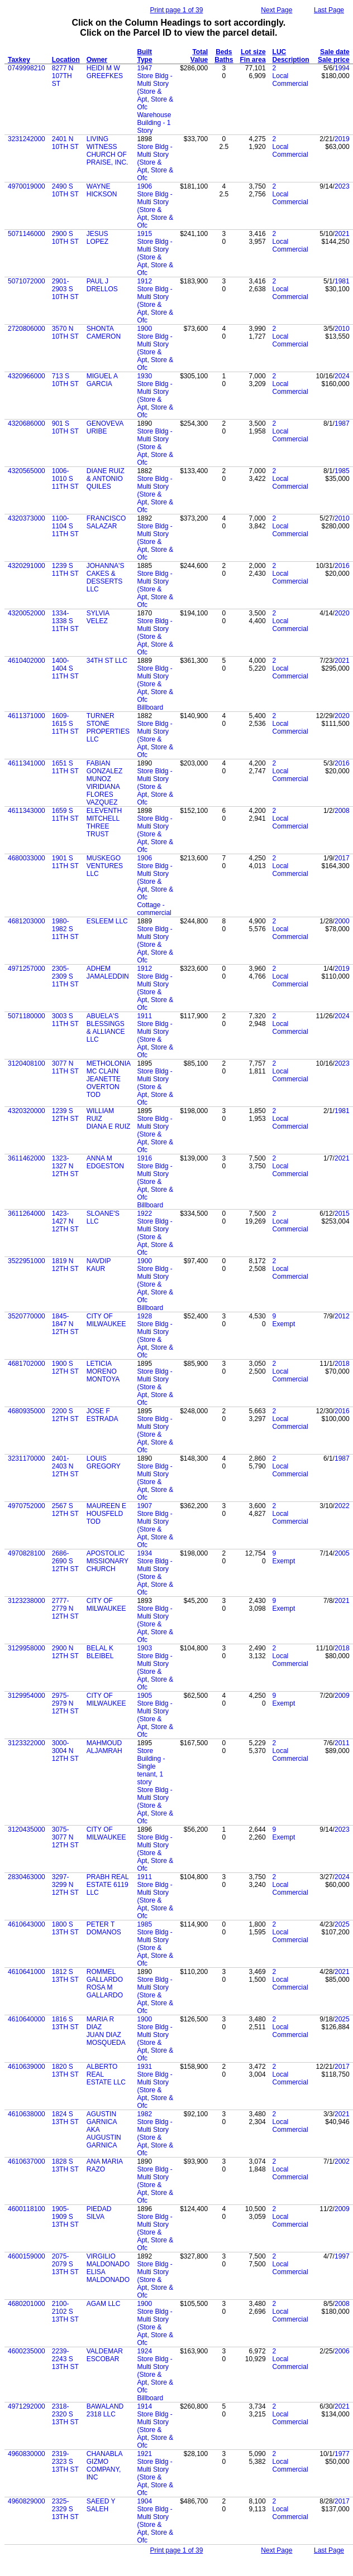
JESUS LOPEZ (97, 237)
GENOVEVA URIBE (105, 427)
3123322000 (26, 1743)
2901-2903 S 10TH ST (65, 289)
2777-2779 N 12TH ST (65, 1608)
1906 (144, 186)
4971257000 (26, 968)
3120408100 (26, 1063)
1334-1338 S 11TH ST (65, 621)
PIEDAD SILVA (99, 2213)
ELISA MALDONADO (108, 2276)
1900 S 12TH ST (65, 1367)
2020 (342, 613)
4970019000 (26, 186)
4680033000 (26, 858)
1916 (144, 1158)
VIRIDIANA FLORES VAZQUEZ (103, 794)
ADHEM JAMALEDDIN (108, 972)
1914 (144, 2406)
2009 (342, 1695)
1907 (144, 1506)
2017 (342, 858)
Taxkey (19, 60)
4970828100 (26, 1553)
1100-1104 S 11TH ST (65, 526)
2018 (342, 1364)
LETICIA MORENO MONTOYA (103, 1371)
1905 (144, 1695)
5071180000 (26, 1016)
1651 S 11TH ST (65, 767)
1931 (144, 2067)
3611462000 (26, 1158)
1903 (144, 1648)
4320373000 (26, 518)
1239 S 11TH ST (65, 569)
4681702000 (26, 1364)
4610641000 (26, 1972)
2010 (342, 329)
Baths (223, 60)
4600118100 (26, 2209)
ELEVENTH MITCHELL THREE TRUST (104, 822)
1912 (144, 281)
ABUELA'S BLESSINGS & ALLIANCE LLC (106, 1027)
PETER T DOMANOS (104, 1928)
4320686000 (26, 423)
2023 (342, 186)
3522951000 (26, 1261)
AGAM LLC (104, 2304)
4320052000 (26, 613)
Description (291, 60)
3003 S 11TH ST (65, 1020)
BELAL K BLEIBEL (100, 1652)
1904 (144, 2501)
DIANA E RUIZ (109, 1126)
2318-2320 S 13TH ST (65, 2414)
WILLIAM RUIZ (100, 1115)
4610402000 (26, 661)
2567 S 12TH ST (65, 1510)
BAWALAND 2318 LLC (105, 2410)
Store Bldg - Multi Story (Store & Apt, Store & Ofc (155, 91)
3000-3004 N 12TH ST (65, 1751)
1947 (144, 68)
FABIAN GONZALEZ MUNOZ (105, 771)
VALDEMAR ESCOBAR (105, 2355)
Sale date (335, 52)
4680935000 (26, 1411)
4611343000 (26, 811)
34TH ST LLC (107, 661)
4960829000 (26, 2501)
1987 (342, 423)
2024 (342, 376)
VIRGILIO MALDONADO (108, 2260)
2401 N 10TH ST (65, 143)
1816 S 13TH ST (65, 2023)
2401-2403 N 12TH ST (65, 1466)
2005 (342, 1553)
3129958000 (26, 1648)
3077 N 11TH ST (65, 1067)
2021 (342, 234)
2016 (342, 566)
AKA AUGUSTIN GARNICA (104, 2137)
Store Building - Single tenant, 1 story (151, 1766)
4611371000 (26, 716)
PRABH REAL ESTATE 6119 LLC (108, 1884)
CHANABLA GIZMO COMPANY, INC (104, 2465)
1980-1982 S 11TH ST (65, 929)
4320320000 (26, 1111)
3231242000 (26, 139)
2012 (342, 1316)
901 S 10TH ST (65, 427)
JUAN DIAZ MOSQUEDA (106, 2039)
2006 (342, 2351)
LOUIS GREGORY (104, 1462)
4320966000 (26, 376)
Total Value (199, 56)
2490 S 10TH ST (65, 190)
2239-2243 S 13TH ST (65, 2359)
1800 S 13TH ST (65, 1928)
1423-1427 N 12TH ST (65, 1221)
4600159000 (26, 2256)
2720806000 (26, 329)
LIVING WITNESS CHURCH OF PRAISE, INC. (107, 150)
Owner (97, 60)
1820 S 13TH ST (65, 2070)
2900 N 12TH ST (65, 1652)
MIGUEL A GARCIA (102, 380)
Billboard (150, 707)
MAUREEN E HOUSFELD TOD (106, 1513)
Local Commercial (290, 80)
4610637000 (26, 2161)
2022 (342, 1506)
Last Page (329, 10)
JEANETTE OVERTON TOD (104, 1087)
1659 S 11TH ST (65, 814)
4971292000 (26, 2406)
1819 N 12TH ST (65, 1265)
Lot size (253, 52)
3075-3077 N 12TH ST (65, 1837)
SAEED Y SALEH (101, 2505)
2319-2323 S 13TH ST (65, 2461)
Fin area (253, 60)
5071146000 (26, 234)
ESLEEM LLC (107, 921)
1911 (144, 1016)
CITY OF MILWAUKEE (106, 1320)
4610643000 (26, 1924)
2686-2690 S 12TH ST (65, 1561)
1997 (342, 2256)
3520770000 (26, 1316)
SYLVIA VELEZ (98, 617)
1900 (144, 329)
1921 (144, 2454)
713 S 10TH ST (65, 380)
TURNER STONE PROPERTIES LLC (108, 727)
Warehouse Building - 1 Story (154, 122)
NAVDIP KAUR (99, 1265)
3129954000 (26, 1695)
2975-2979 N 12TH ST (65, 1703)
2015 (342, 1213)
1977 (342, 2454)
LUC (280, 52)
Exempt (284, 1324)
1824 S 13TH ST (65, 2118)
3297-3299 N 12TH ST (65, 1884)
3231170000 (26, 1458)
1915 (144, 234)
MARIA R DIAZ (100, 2023)
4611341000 (26, 763)
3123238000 (26, 1601)
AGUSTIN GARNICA (102, 2118)
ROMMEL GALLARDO (105, 1975)
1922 (144, 1213)
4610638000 (26, 2114)
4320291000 (26, 566)
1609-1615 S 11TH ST (65, 723)
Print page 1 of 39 (176, 10)
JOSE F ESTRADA (102, 1415)
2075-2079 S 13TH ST (65, 2264)
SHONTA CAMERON (104, 332)
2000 (342, 921)
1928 (144, 1316)
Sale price (334, 60)
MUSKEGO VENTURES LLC (105, 866)
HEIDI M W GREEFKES (105, 72)
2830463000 (26, 1877)
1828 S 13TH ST (65, 2165)
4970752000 (26, 1506)
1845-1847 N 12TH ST (65, 1324)
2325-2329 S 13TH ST (65, 2509)
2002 (342, 2161)
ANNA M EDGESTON (105, 1162)
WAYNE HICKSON (102, 190)
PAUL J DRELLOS (102, 285)
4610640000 (26, 2019)
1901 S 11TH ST (65, 862)
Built (144, 52)
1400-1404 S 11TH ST (65, 668)
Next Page (276, 10)
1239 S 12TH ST (65, 1115)
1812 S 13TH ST (65, 1975)
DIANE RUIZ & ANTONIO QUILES (106, 478)
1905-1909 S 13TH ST (65, 2216)
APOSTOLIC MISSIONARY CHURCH (107, 1561)
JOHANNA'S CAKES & (106, 569)
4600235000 (26, 2351)
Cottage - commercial (154, 909)
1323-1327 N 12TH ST (65, 1166)
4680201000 (26, 2304)
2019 (342, 139)
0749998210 (26, 68)
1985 (342, 471)
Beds (224, 52)
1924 (144, 2351)
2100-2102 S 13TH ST (65, 2311)
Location (66, 60)
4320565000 (26, 471)
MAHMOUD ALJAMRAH (104, 1747)
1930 (144, 376)
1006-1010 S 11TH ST (65, 478)
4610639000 (26, 2067)
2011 (342, 1743)
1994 (342, 68)
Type (144, 60)
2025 (342, 1924)
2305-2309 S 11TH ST (65, 976)
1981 (342, 281)
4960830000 (26, 2454)
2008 (342, 811)
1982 (144, 2114)
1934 (144, 1553)
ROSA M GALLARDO (105, 1991)
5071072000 (26, 281)
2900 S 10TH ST (65, 237)
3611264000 (26, 1213)
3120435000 (26, 1829)
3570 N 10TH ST (65, 332)
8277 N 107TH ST (63, 76)
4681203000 (26, 921)
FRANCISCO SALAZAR (106, 522)
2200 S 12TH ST (65, 1415)
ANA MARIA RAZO (105, 2165)
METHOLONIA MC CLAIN (109, 1067)
